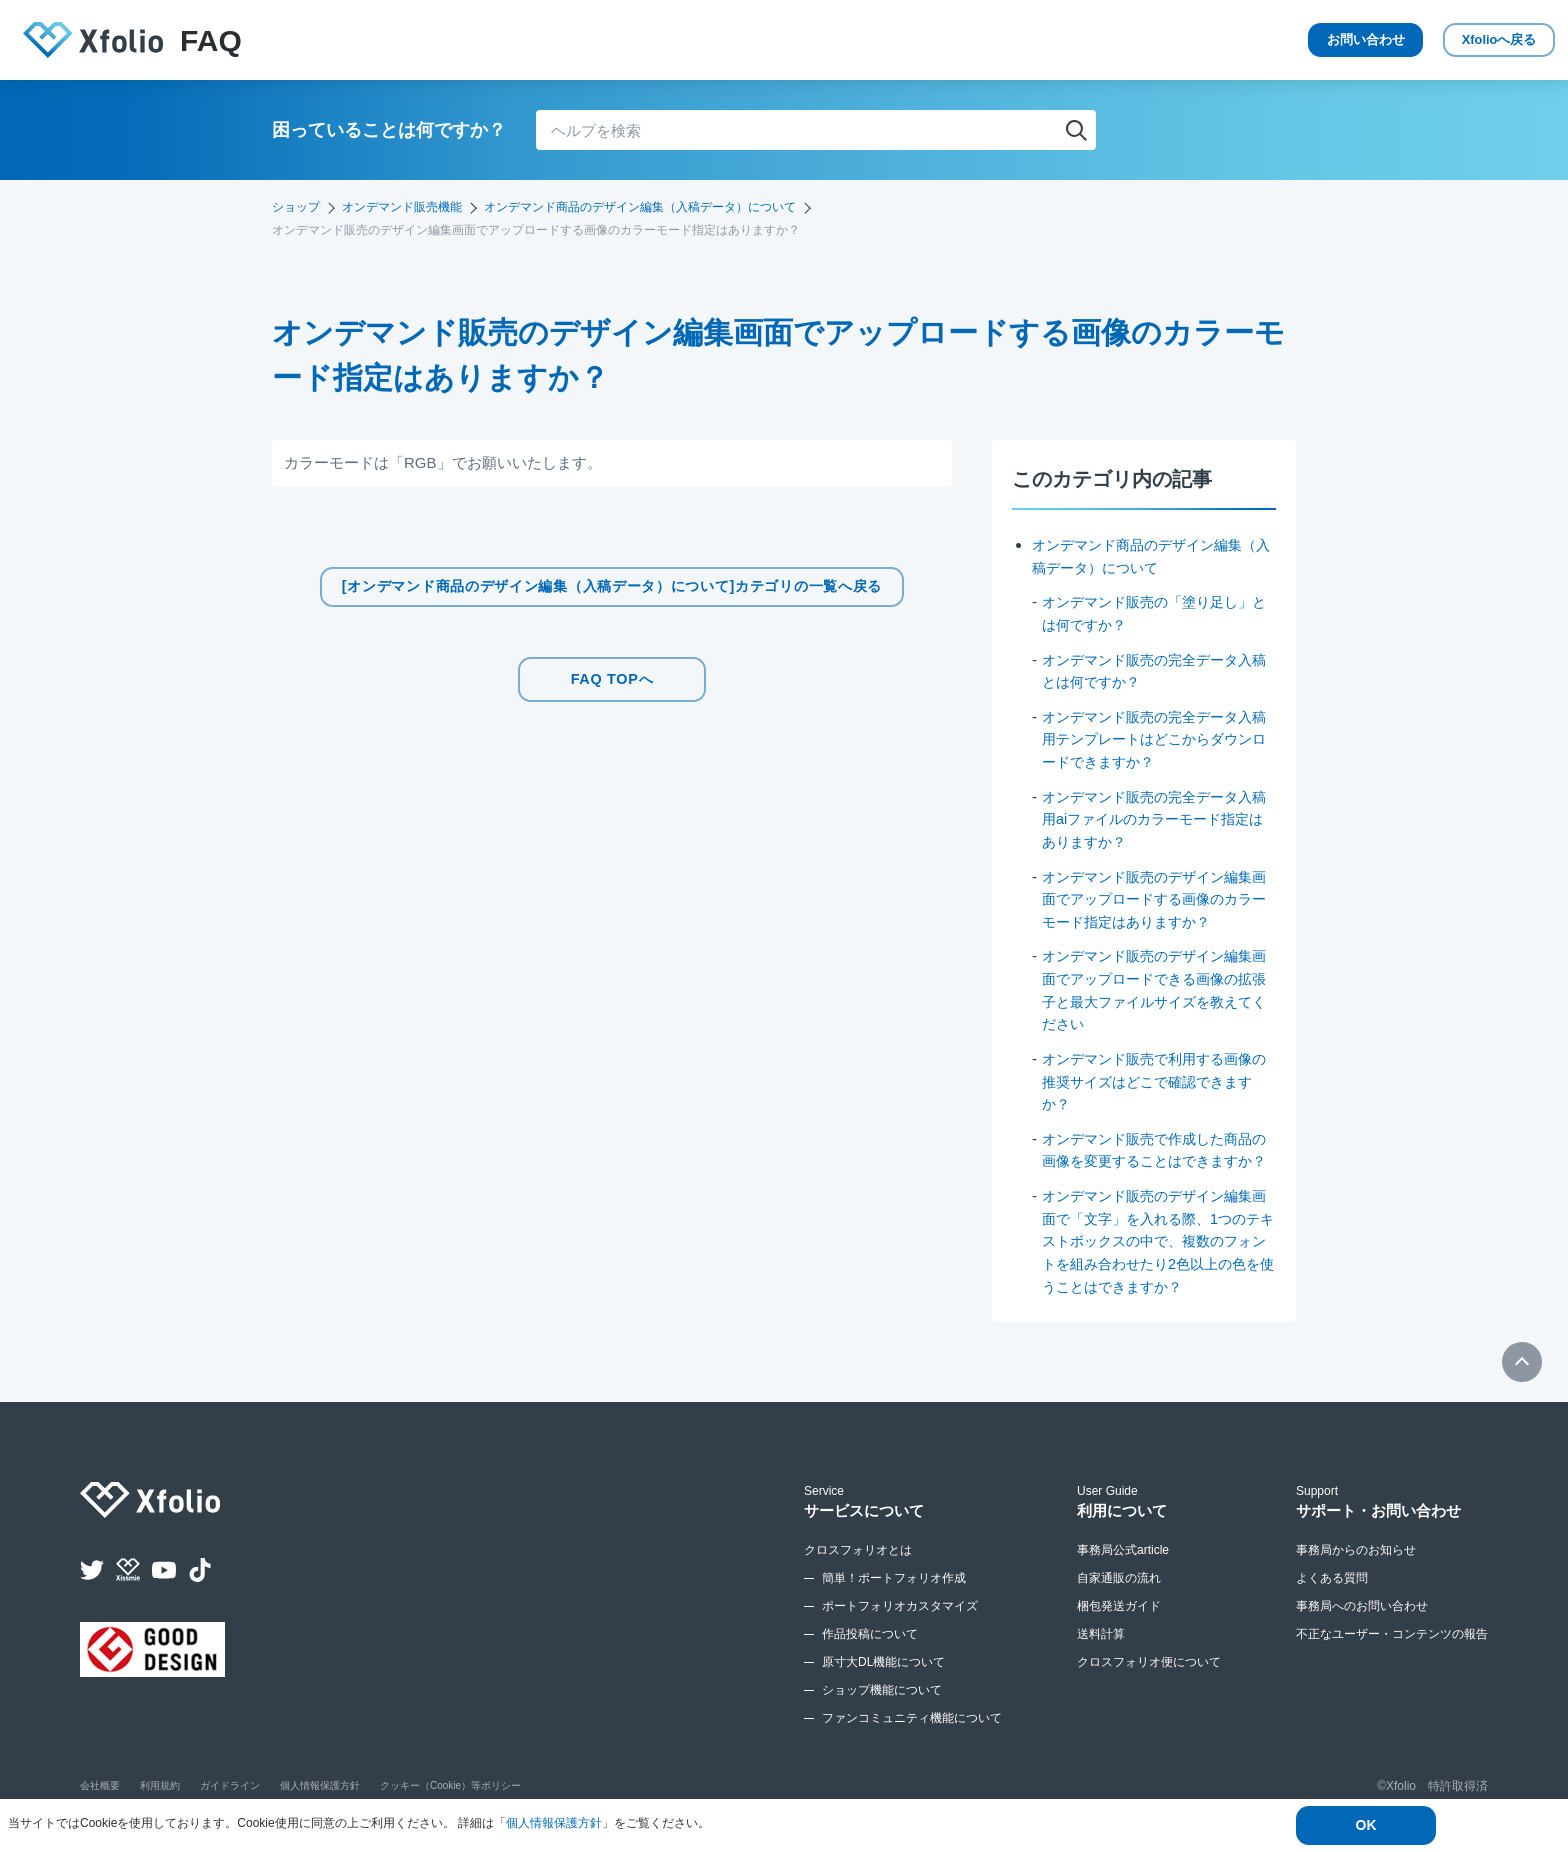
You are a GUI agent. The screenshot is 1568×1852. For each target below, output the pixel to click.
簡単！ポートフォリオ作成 (894, 1597)
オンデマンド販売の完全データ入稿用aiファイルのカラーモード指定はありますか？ (1154, 818)
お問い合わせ (1288, 40)
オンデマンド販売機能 (402, 207)
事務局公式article (1123, 1569)
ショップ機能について (882, 1709)
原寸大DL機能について (883, 1681)
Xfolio (1468, 40)
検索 (1076, 130)
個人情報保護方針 (554, 1824)
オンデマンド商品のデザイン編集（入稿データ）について (640, 207)
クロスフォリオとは (858, 1569)
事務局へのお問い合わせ (1362, 1625)
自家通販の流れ (1119, 1597)
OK (1366, 1826)
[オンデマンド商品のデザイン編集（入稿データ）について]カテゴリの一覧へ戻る (612, 586)
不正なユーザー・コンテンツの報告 (1392, 1653)
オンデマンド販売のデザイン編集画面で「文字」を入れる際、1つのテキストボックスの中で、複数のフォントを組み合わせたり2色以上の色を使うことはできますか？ (1158, 1260)
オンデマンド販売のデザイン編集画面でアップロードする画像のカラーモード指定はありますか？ (1154, 897)
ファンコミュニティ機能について (912, 1737)
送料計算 (1101, 1653)
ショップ (296, 207)
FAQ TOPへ (612, 675)
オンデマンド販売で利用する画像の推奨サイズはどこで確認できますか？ (1154, 1079)
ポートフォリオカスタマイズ (900, 1625)
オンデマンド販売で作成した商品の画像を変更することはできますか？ (1154, 1158)
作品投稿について (870, 1653)
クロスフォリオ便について (1149, 1681)
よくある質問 (1332, 1597)
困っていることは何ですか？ (389, 130)
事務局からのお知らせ (1356, 1569)
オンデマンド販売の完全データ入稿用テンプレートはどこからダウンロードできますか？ (1154, 738)
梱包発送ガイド (1119, 1625)
